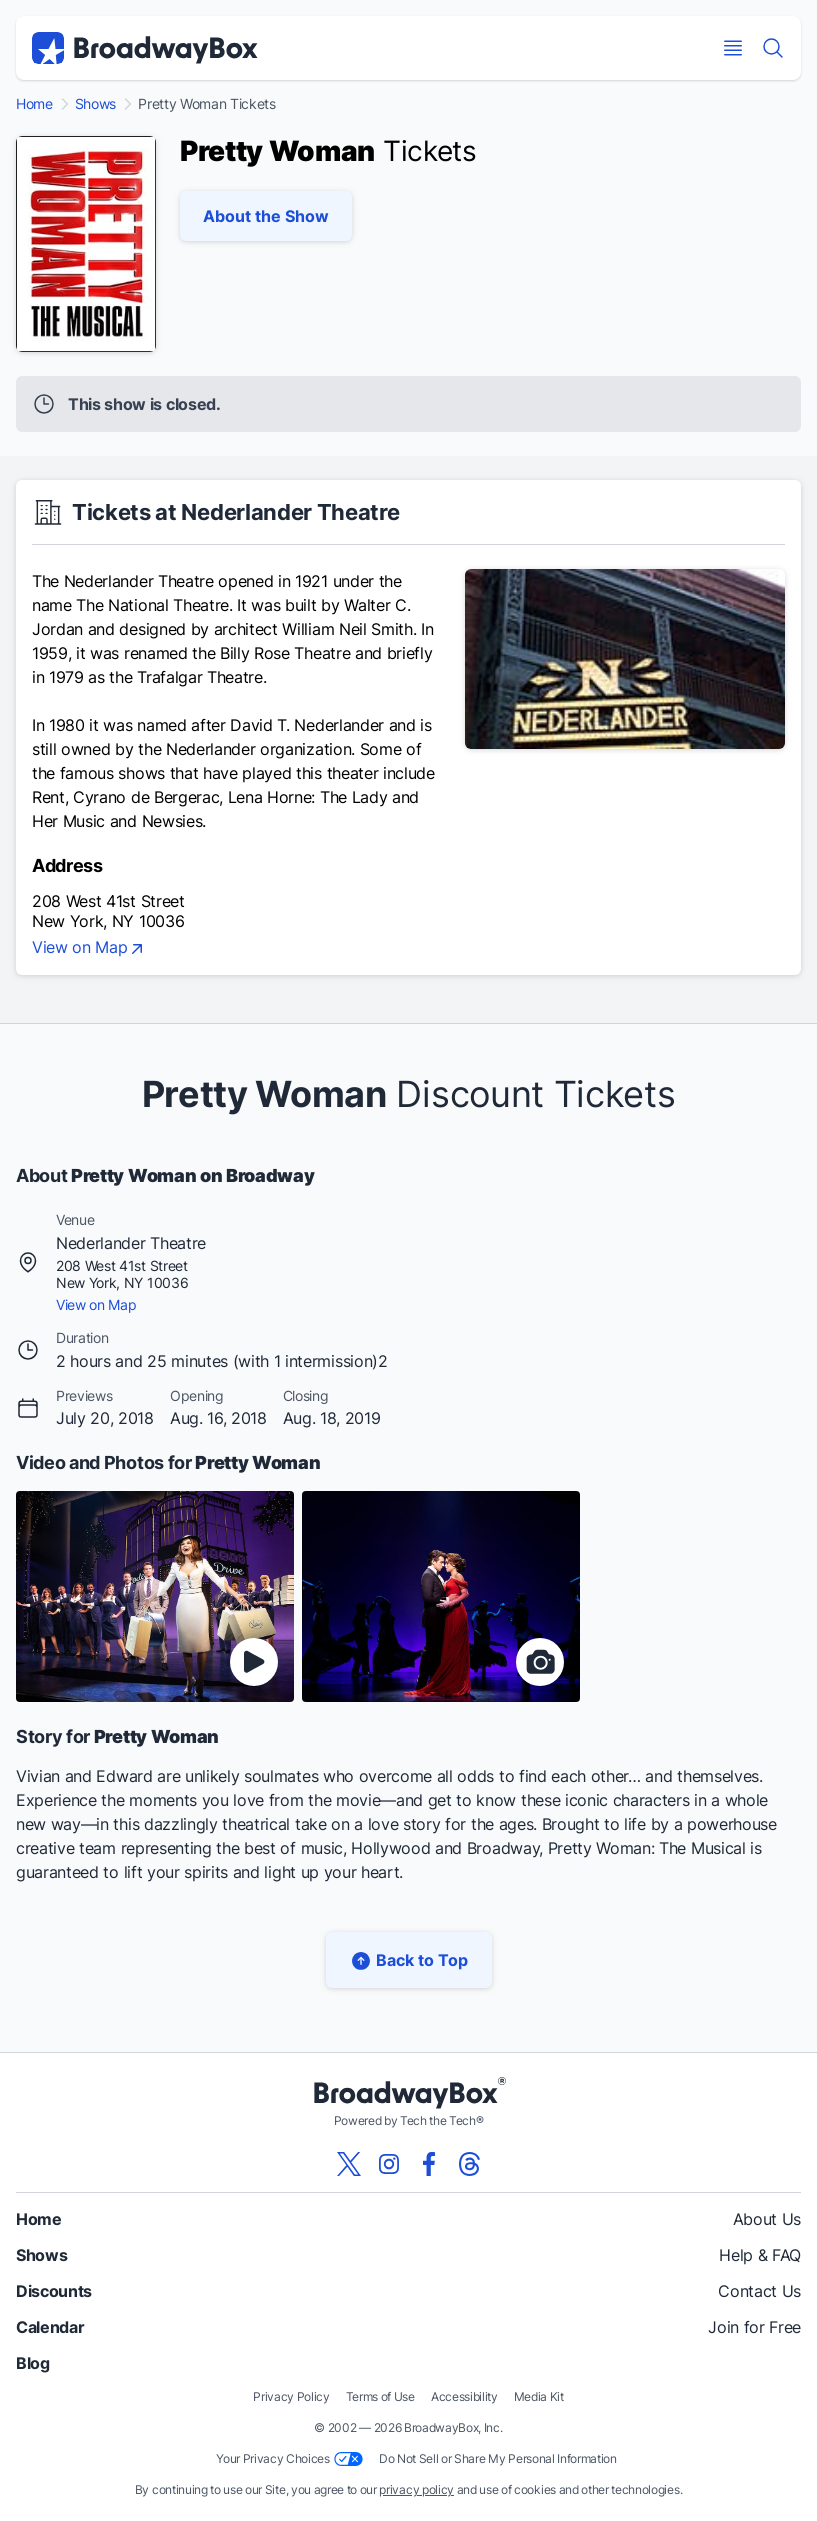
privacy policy (416, 2489)
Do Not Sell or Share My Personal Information (498, 2458)
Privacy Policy (291, 2396)
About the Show (266, 216)
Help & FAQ (760, 2255)
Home (34, 104)
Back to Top (409, 1960)
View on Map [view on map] (89, 949)
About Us (767, 2219)
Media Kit (539, 2396)
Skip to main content (409, 0)
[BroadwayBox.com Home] (145, 48)
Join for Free (754, 2327)
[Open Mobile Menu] (733, 48)
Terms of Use (380, 2396)
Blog (33, 2363)
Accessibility (464, 2396)
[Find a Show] (773, 48)
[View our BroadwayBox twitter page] (349, 2164)
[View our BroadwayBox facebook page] (429, 2164)
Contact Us (759, 2291)
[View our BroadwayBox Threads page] (469, 2164)
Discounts (54, 2291)
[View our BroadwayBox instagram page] (389, 2164)
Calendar (50, 2327)
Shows (95, 104)
